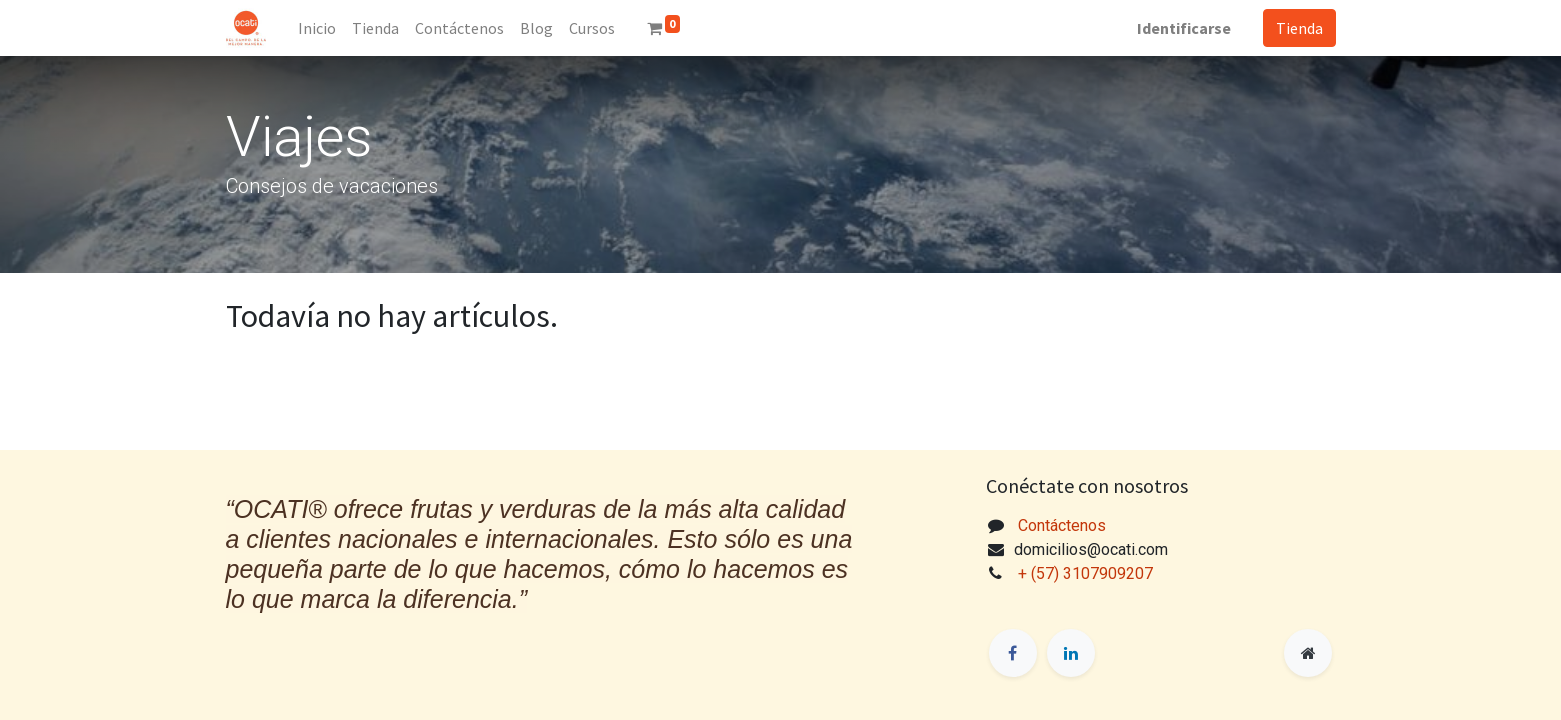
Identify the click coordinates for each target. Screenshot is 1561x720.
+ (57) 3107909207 (1087, 573)
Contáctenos (1062, 525)
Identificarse (1184, 28)
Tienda (1299, 28)
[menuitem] (317, 28)
